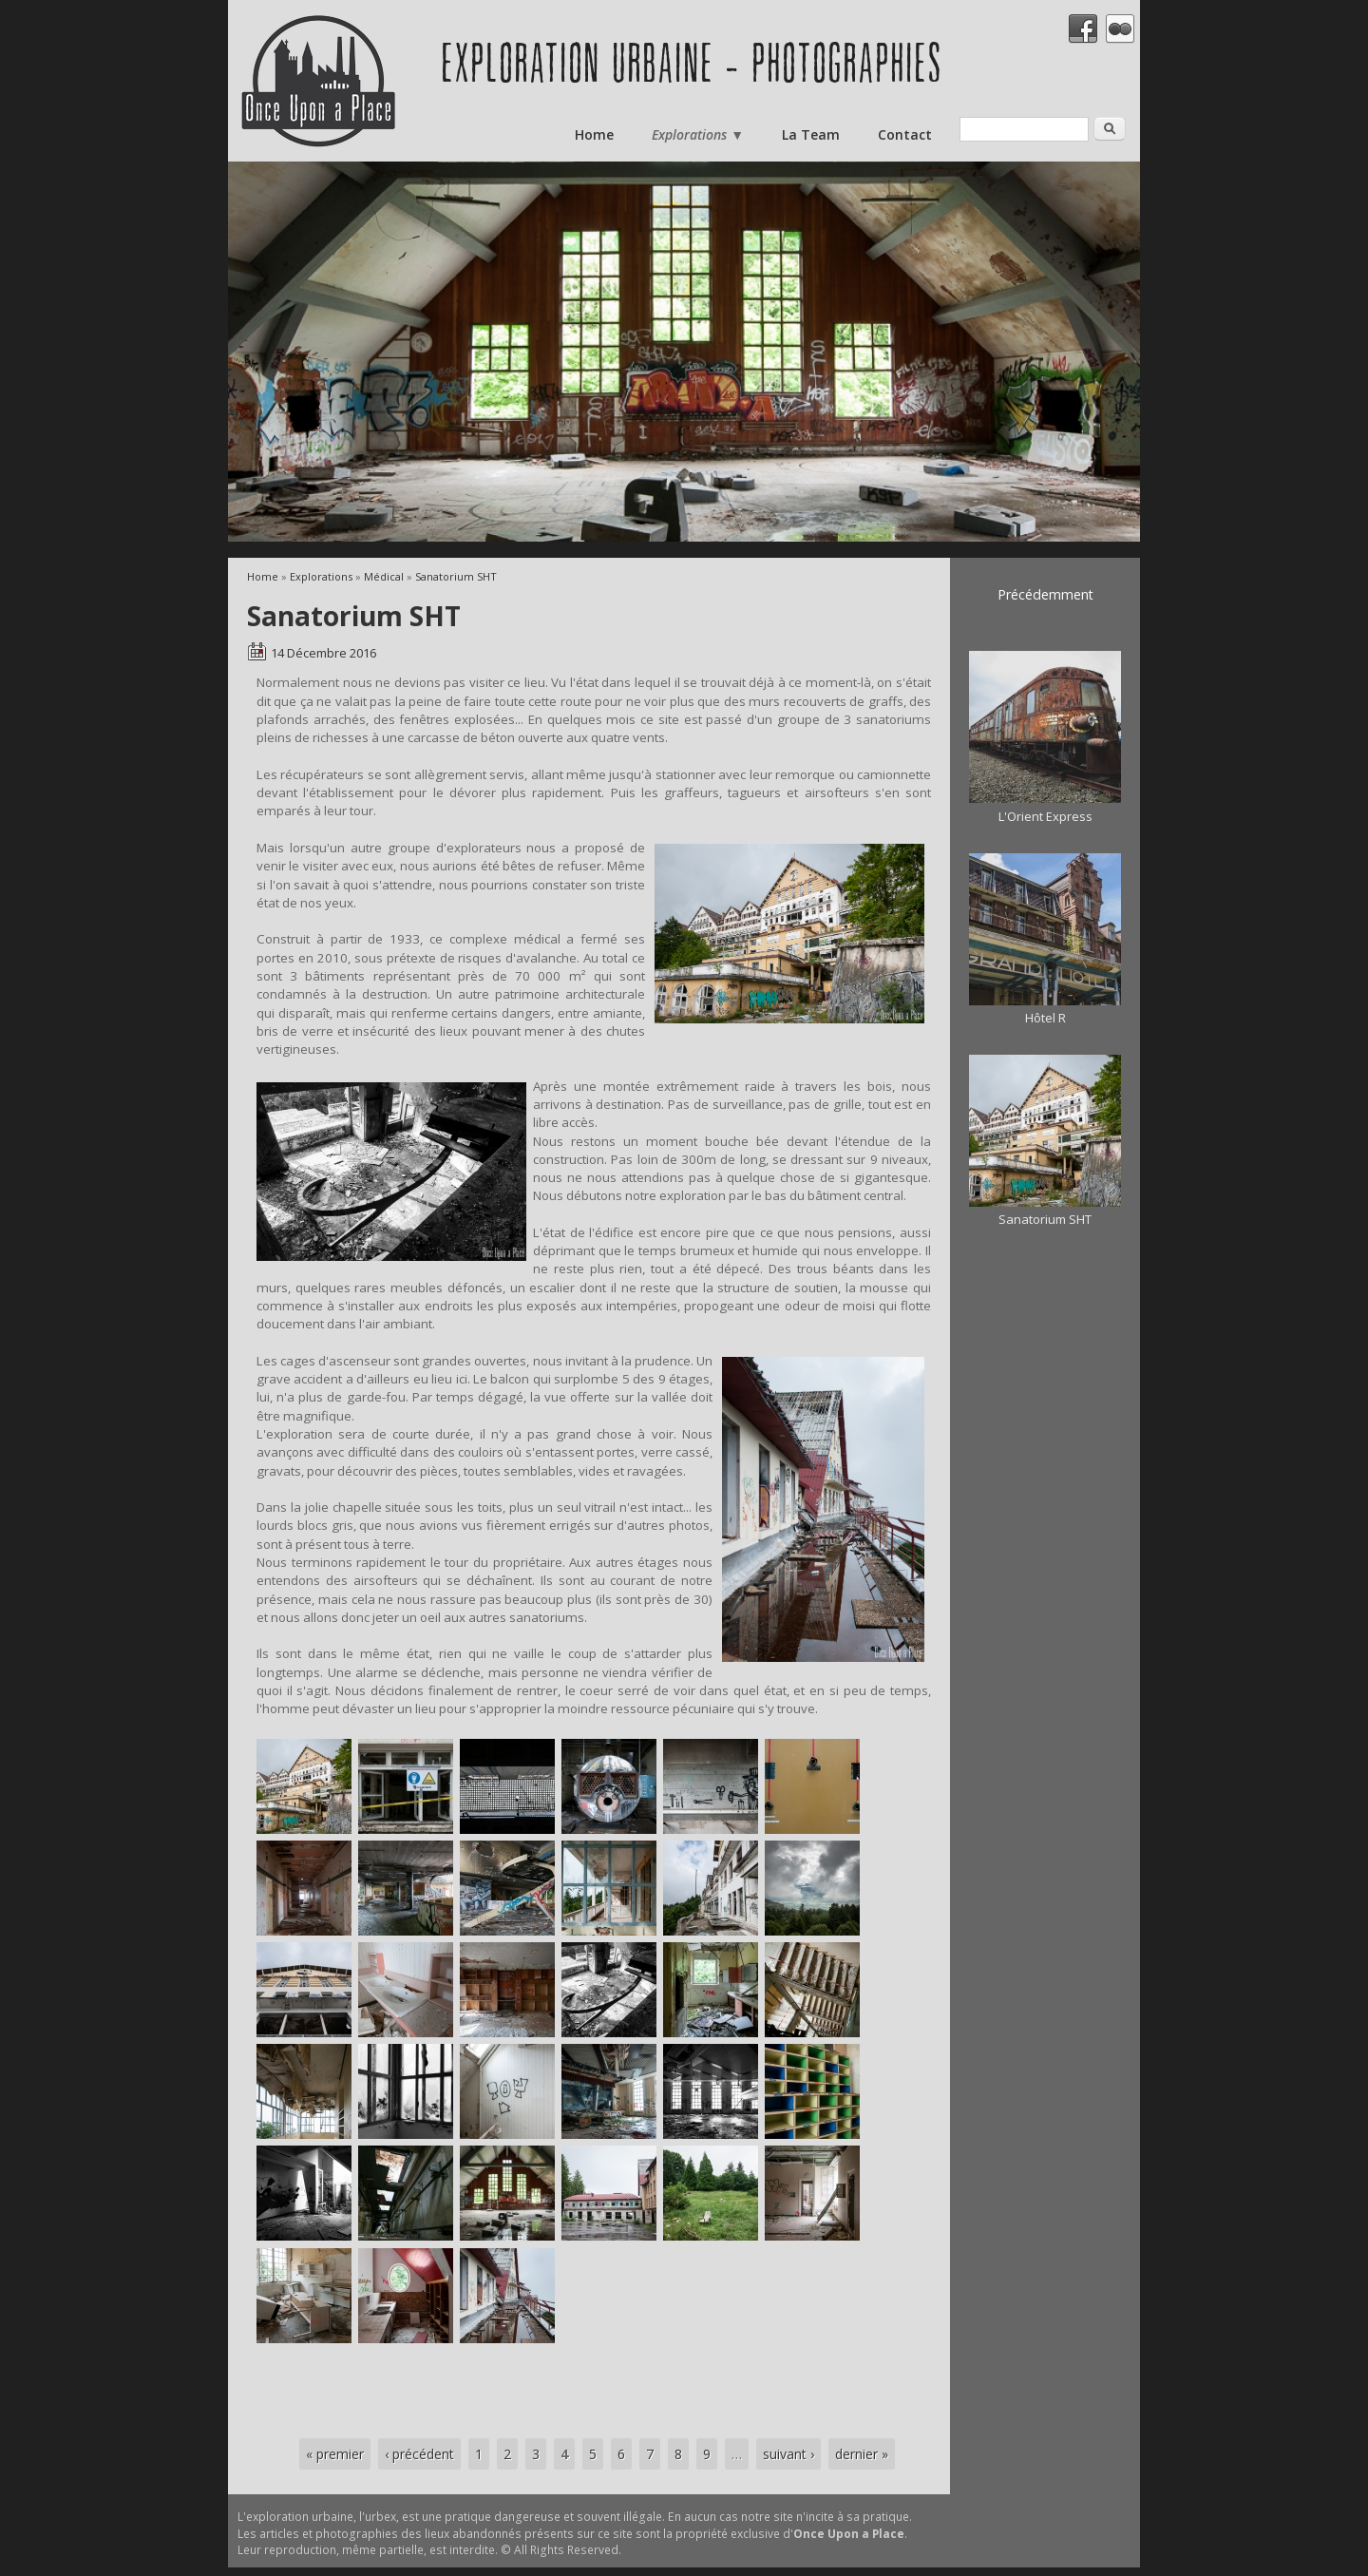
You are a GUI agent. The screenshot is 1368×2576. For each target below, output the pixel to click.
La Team (811, 134)
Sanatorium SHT (456, 576)
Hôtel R (1045, 1017)
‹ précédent (419, 2454)
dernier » (861, 2454)
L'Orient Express (1045, 816)
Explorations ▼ (698, 134)
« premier (335, 2454)
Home (594, 134)
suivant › (788, 2454)
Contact (905, 134)
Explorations (321, 576)
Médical (384, 576)
